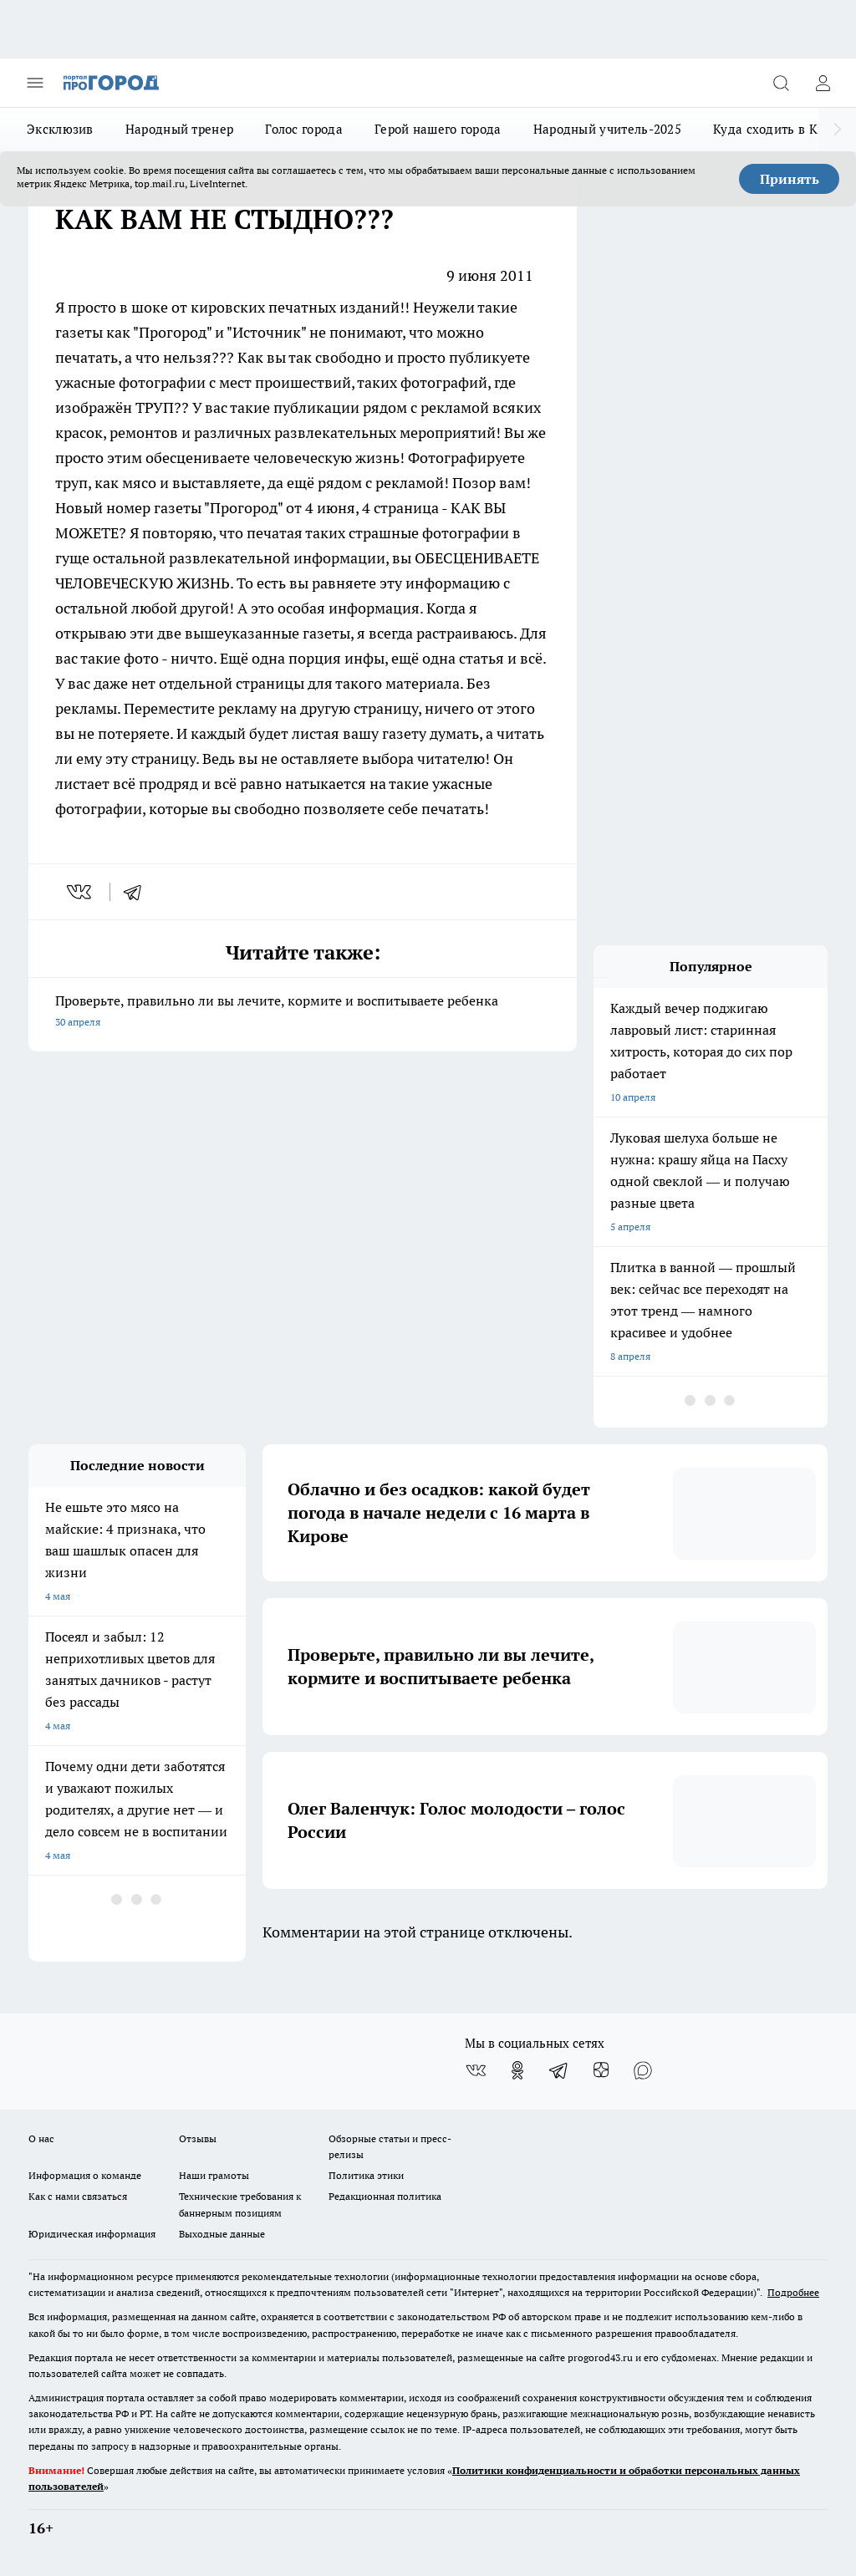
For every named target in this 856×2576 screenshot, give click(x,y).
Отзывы (198, 2138)
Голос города (304, 129)
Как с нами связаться (77, 2196)
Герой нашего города (438, 129)
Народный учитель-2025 (607, 129)
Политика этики (366, 2175)
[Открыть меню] (35, 82)
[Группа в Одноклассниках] (517, 2070)
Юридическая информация (91, 2233)
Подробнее (793, 2292)
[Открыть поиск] (780, 82)
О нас (41, 2138)
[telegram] (138, 892)
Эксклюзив (60, 129)
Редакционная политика (385, 2196)
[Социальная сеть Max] (643, 2070)
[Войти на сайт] (822, 82)
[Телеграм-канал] (559, 2070)
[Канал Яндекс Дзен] (601, 2070)
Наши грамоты (214, 2175)
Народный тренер (179, 129)
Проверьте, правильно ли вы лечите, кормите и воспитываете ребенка (302, 1012)
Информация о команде (84, 2175)
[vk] (80, 892)
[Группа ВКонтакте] (476, 2070)
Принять (789, 179)
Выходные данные (222, 2233)
